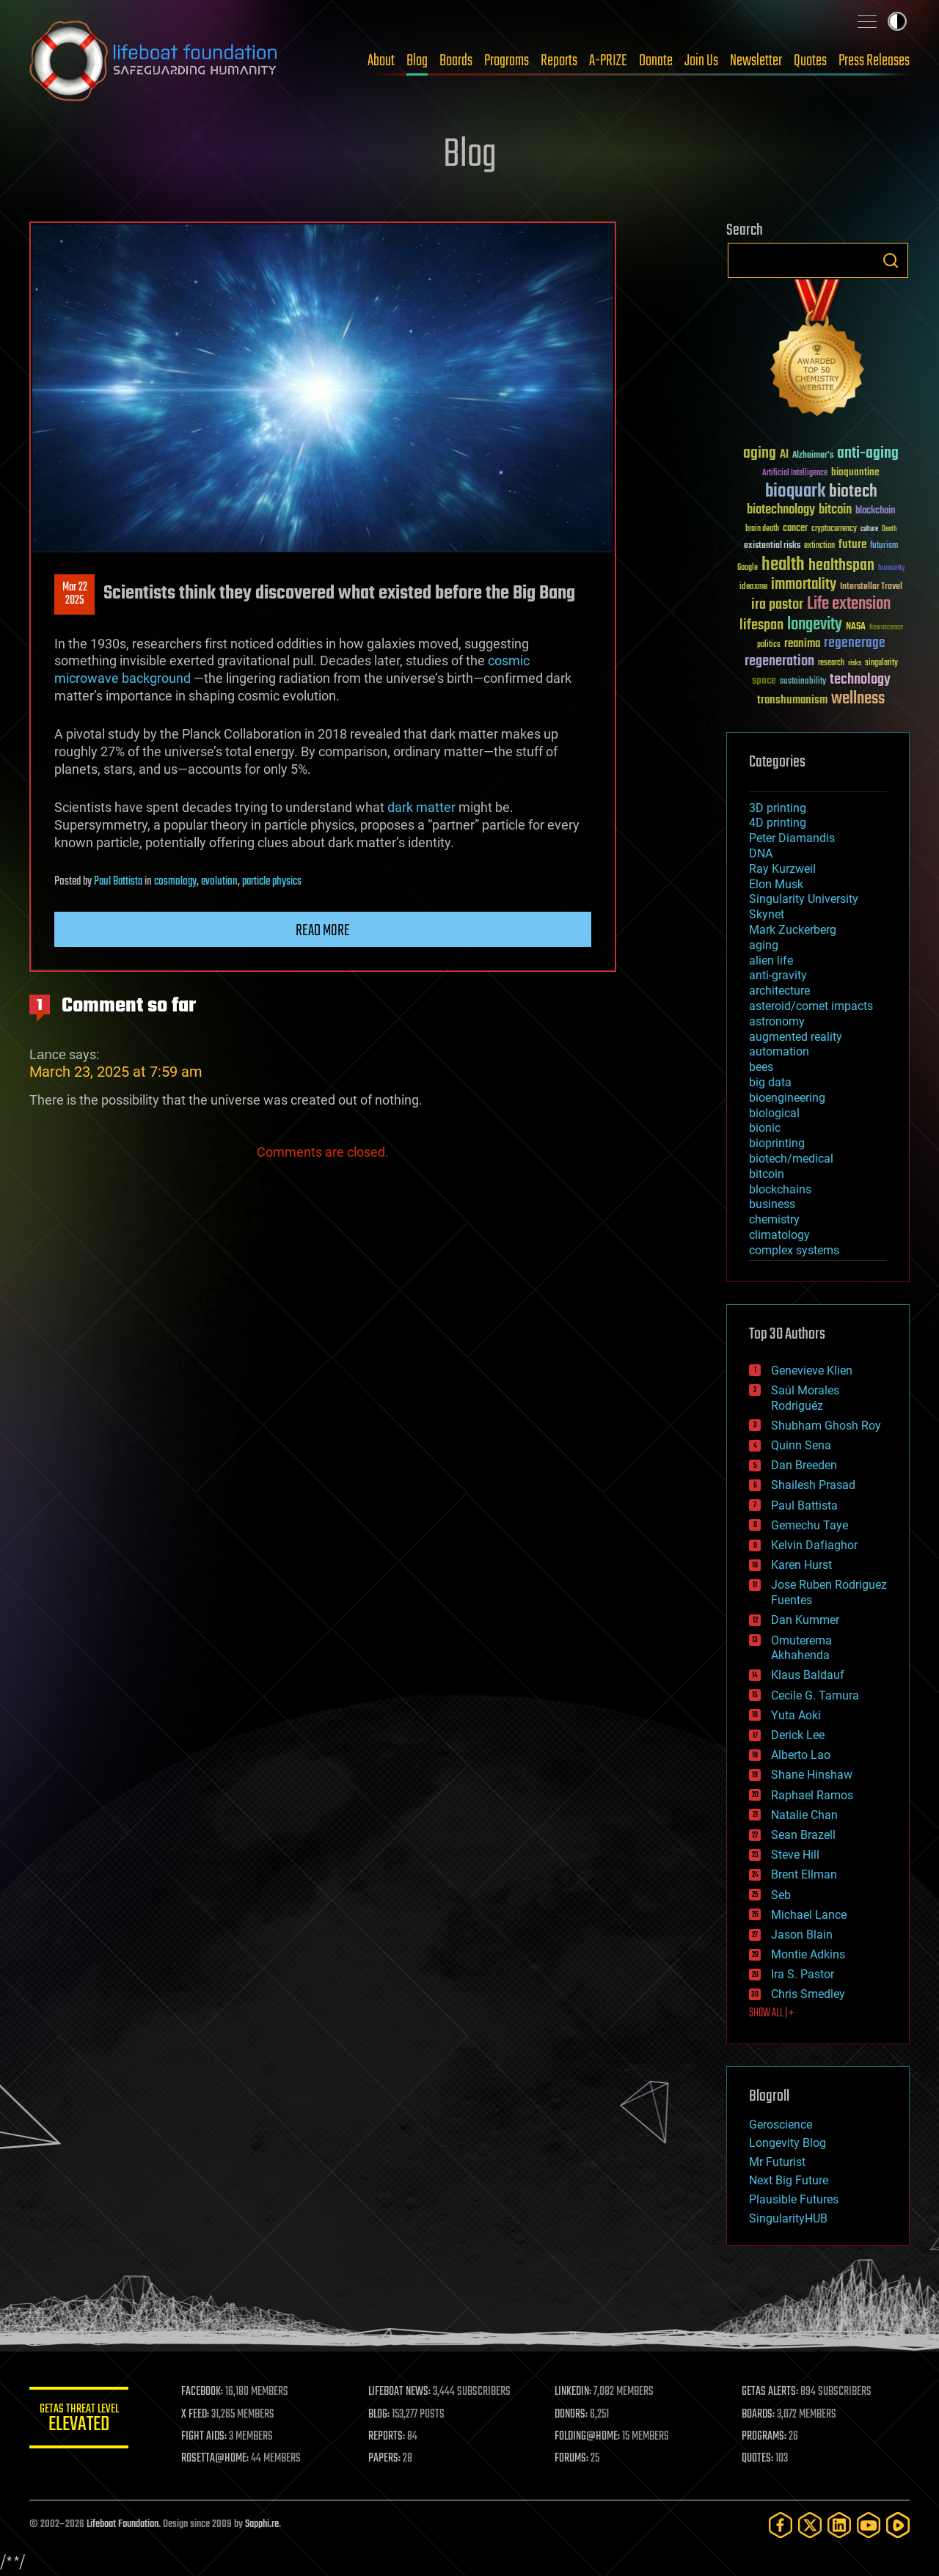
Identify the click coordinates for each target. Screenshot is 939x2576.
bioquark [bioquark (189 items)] (795, 491)
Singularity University (803, 899)
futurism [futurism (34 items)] (884, 546)
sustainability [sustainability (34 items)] (803, 682)
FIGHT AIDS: (207, 2436)
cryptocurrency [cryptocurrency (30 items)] (834, 529)
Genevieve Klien (811, 1370)
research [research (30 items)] (831, 663)
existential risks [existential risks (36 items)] (772, 546)
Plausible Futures (793, 2199)
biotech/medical (791, 1159)
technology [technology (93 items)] (860, 680)
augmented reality (795, 1037)
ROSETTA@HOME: (218, 2458)
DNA (760, 853)
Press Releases (874, 61)
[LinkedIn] (839, 2525)
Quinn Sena (801, 1445)
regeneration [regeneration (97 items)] (779, 661)
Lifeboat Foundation (122, 2524)
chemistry (774, 1219)
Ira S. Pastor (802, 1974)
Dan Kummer (805, 1620)
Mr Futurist (777, 2162)
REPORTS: (388, 2436)
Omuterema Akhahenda (801, 1648)
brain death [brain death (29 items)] (762, 529)
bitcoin (766, 1174)
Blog (417, 61)
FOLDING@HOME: (589, 2436)
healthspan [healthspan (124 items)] (841, 566)
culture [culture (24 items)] (869, 529)
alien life (771, 960)
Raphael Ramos (812, 1795)
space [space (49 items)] (764, 680)
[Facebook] (780, 2525)
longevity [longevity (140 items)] (814, 624)
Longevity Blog (787, 2143)
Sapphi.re (262, 2524)
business (772, 1204)
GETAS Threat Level (80, 2420)
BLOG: (381, 2414)
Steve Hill (795, 1855)
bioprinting (777, 1143)
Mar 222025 (74, 594)
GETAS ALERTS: (770, 2391)
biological (774, 1113)
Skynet (766, 914)
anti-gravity (778, 975)
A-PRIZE (608, 61)
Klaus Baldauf (807, 1675)
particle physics (272, 881)
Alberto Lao (800, 1755)
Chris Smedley (808, 1994)
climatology (779, 1235)
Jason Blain (802, 1935)
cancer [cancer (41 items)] (795, 529)
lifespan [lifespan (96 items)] (761, 625)
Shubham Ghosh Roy (826, 1425)
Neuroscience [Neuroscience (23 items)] (886, 628)
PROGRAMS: (764, 2436)
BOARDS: (758, 2414)
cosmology (175, 881)
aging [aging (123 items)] (759, 453)
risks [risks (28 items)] (854, 663)
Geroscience (780, 2125)
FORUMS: (574, 2458)
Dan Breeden (804, 1465)
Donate (656, 61)
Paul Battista (118, 881)
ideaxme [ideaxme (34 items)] (753, 587)
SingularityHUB (788, 2218)
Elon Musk (776, 884)
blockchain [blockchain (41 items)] (875, 511)
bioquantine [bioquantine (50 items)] (855, 472)
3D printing (777, 808)
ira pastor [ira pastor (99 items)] (777, 604)
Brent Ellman (804, 1874)
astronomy (777, 1021)
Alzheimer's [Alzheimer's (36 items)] (812, 455)
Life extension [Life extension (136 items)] (849, 604)
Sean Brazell (803, 1835)
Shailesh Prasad (813, 1485)
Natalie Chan (804, 1815)
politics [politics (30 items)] (769, 645)
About (381, 61)
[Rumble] (898, 2525)
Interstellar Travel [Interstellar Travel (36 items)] (871, 587)
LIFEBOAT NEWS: (401, 2391)
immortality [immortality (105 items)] (803, 584)
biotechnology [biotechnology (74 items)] (781, 510)
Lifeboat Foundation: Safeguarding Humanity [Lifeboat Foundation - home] (154, 61)
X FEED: (199, 2414)
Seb (781, 1895)
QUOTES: (758, 2458)
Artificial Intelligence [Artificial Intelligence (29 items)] (794, 473)
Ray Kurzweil (782, 869)
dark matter (421, 807)
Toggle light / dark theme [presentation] (897, 21)
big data (770, 1082)
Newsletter (756, 61)
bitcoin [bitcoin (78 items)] (835, 510)
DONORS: (573, 2414)
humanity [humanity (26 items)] (891, 568)
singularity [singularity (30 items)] (881, 663)
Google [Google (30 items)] (747, 568)
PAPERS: (386, 2458)
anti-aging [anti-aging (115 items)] (868, 453)
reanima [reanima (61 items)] (802, 644)
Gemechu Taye (809, 1525)
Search (890, 260)
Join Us (701, 61)
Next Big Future (788, 2180)
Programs (506, 61)
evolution (219, 881)
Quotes (810, 61)
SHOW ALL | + (771, 2013)
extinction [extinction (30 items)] (819, 546)
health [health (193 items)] (783, 565)
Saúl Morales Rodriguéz (805, 1398)
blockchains (780, 1189)
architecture (779, 991)
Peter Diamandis (792, 838)
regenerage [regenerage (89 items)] (854, 643)
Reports (559, 61)
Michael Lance (809, 1915)
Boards (455, 61)
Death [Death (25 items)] (889, 529)
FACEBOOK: (206, 2391)
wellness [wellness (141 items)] (858, 699)
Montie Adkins (808, 1954)
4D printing (777, 823)
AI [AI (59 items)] (784, 455)
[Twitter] (810, 2525)
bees (761, 1067)
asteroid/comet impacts (811, 1006)
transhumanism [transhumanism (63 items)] (792, 700)
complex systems (794, 1250)
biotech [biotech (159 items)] (853, 492)
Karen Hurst (801, 1565)
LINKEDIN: (575, 2391)
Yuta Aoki (796, 1715)
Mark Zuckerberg (792, 930)
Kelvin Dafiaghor (814, 1545)
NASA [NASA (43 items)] (856, 627)
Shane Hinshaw (811, 1775)
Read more (323, 930)
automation (779, 1051)
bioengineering (787, 1098)
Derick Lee (798, 1735)
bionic (765, 1128)
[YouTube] (868, 2525)
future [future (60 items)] (852, 545)
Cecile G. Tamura (815, 1695)
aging (763, 945)
